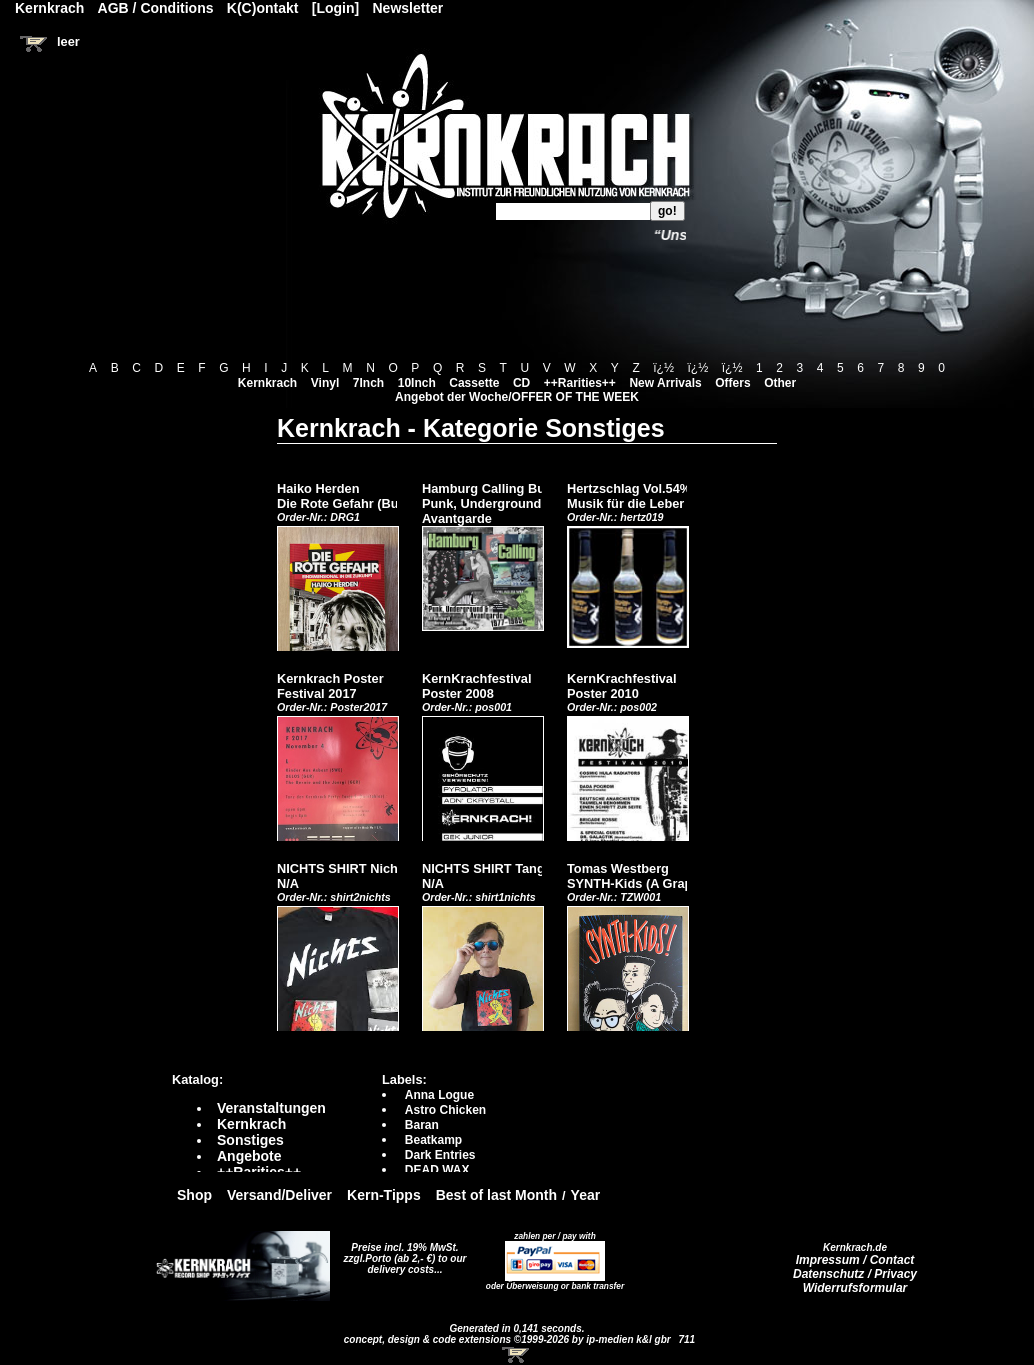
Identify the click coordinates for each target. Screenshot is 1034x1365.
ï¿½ (663, 368)
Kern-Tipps (384, 1195)
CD (521, 383)
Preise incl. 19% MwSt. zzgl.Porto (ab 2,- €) (401, 1253)
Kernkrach (267, 383)
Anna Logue (439, 1095)
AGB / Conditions (156, 8)
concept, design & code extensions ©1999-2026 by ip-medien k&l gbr (509, 1339)
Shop (194, 1195)
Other (780, 383)
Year (586, 1195)
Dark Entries (440, 1155)
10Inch (417, 383)
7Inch (368, 383)
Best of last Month (496, 1195)
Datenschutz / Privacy (855, 1274)
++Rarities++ (580, 383)
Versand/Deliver (279, 1195)
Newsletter (408, 8)
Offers (732, 383)
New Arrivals (665, 383)
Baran (422, 1125)
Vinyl (325, 383)
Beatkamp (433, 1140)
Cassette (474, 383)
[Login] (335, 8)
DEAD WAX (437, 1170)
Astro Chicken (445, 1110)
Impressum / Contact (855, 1260)
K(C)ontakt (263, 8)
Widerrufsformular (855, 1288)
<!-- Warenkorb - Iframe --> (517, 1355)
